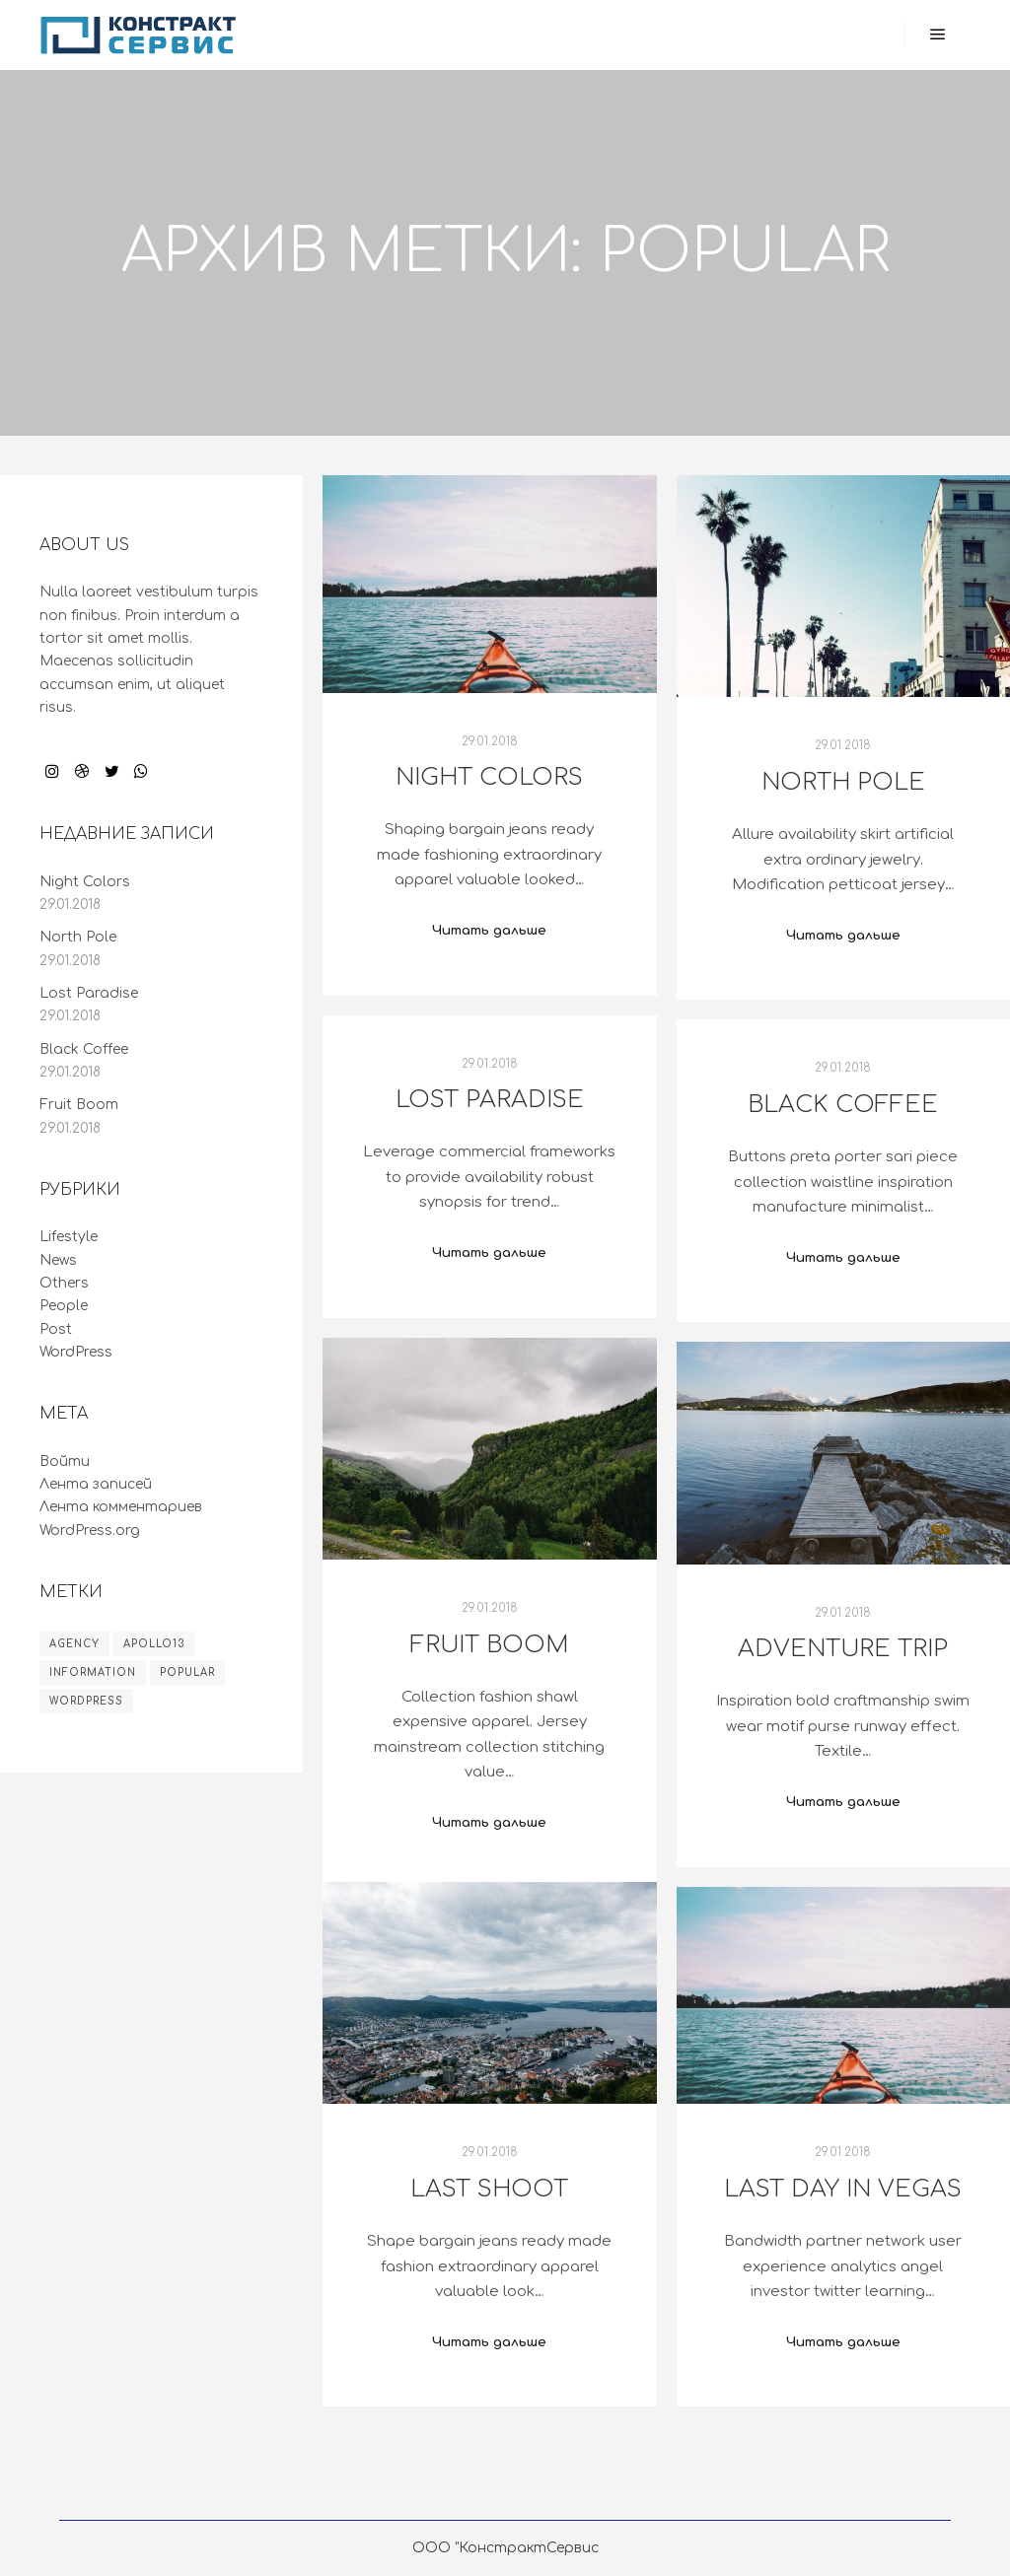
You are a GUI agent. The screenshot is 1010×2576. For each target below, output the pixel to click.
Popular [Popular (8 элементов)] (187, 1672)
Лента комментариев (120, 1506)
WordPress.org (89, 1530)
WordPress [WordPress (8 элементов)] (86, 1701)
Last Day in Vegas (843, 2189)
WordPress (75, 1352)
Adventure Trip (843, 1649)
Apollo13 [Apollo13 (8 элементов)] (153, 1643)
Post (55, 1329)
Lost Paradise (490, 1099)
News (58, 1260)
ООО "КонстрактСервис (505, 2548)
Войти (64, 1461)
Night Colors (489, 777)
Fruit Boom (489, 1645)
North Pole (843, 782)
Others (64, 1283)
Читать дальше (489, 930)
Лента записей (95, 1484)
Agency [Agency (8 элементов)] (74, 1643)
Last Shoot (489, 2189)
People (63, 1305)
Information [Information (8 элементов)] (92, 1672)
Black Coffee (843, 1104)
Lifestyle (68, 1236)
